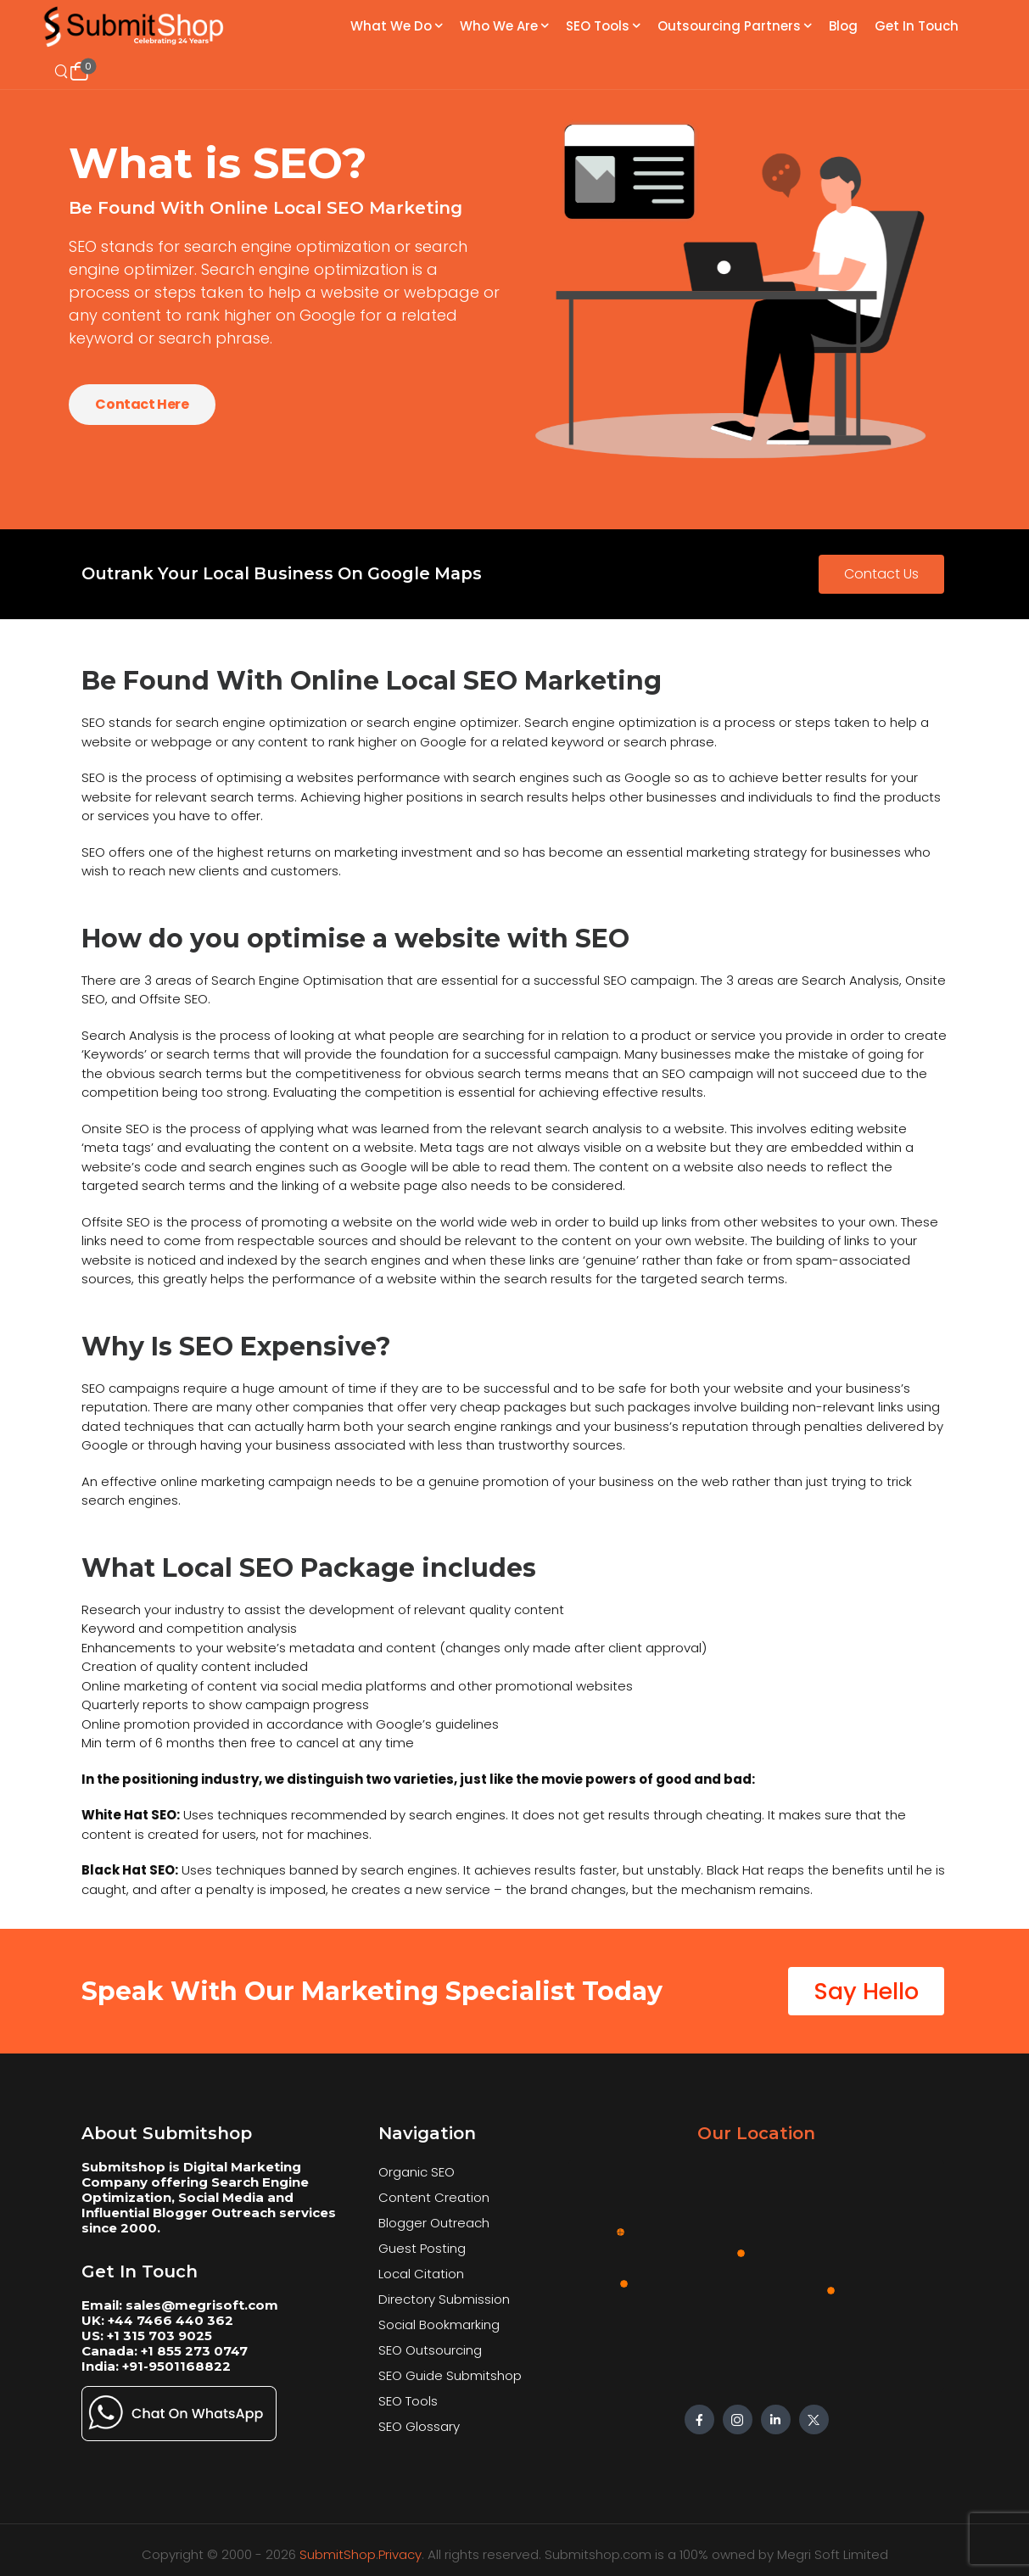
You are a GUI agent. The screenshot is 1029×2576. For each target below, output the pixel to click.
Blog (843, 26)
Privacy (400, 2554)
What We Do (391, 26)
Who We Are (499, 26)
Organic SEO (416, 2172)
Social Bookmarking (439, 2324)
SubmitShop (337, 2554)
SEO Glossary (419, 2426)
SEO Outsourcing (430, 2350)
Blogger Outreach (433, 2223)
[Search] (63, 71)
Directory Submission (444, 2299)
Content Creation (433, 2197)
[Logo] (135, 26)
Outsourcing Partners (729, 26)
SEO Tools (597, 26)
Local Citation (421, 2274)
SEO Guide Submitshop (450, 2375)
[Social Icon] (699, 2419)
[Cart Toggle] (79, 71)
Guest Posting (422, 2248)
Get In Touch (917, 26)
